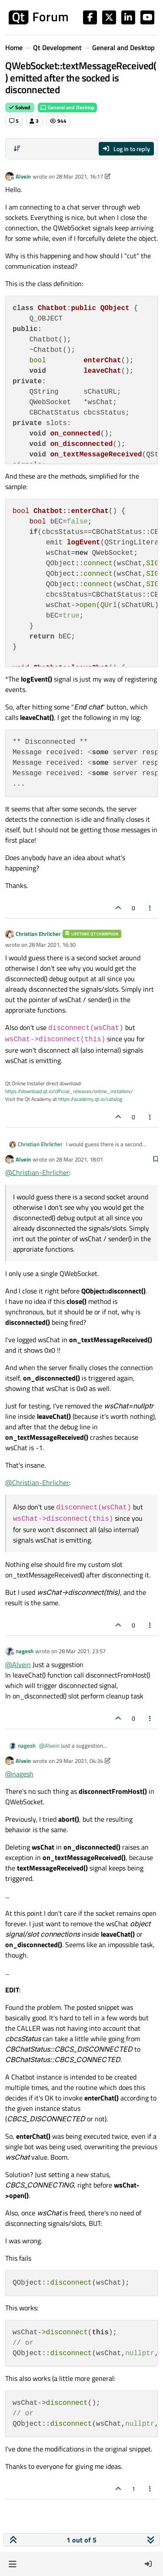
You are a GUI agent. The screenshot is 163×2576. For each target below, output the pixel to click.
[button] (12, 2564)
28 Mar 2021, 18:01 (79, 1159)
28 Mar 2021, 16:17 (79, 176)
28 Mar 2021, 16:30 (52, 944)
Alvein (23, 176)
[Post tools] (150, 908)
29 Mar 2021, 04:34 (79, 1760)
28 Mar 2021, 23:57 (82, 1651)
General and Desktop (67, 107)
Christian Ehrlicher (38, 933)
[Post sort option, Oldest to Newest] (17, 148)
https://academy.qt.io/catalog (90, 1099)
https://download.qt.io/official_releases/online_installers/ (69, 1091)
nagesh (24, 1651)
